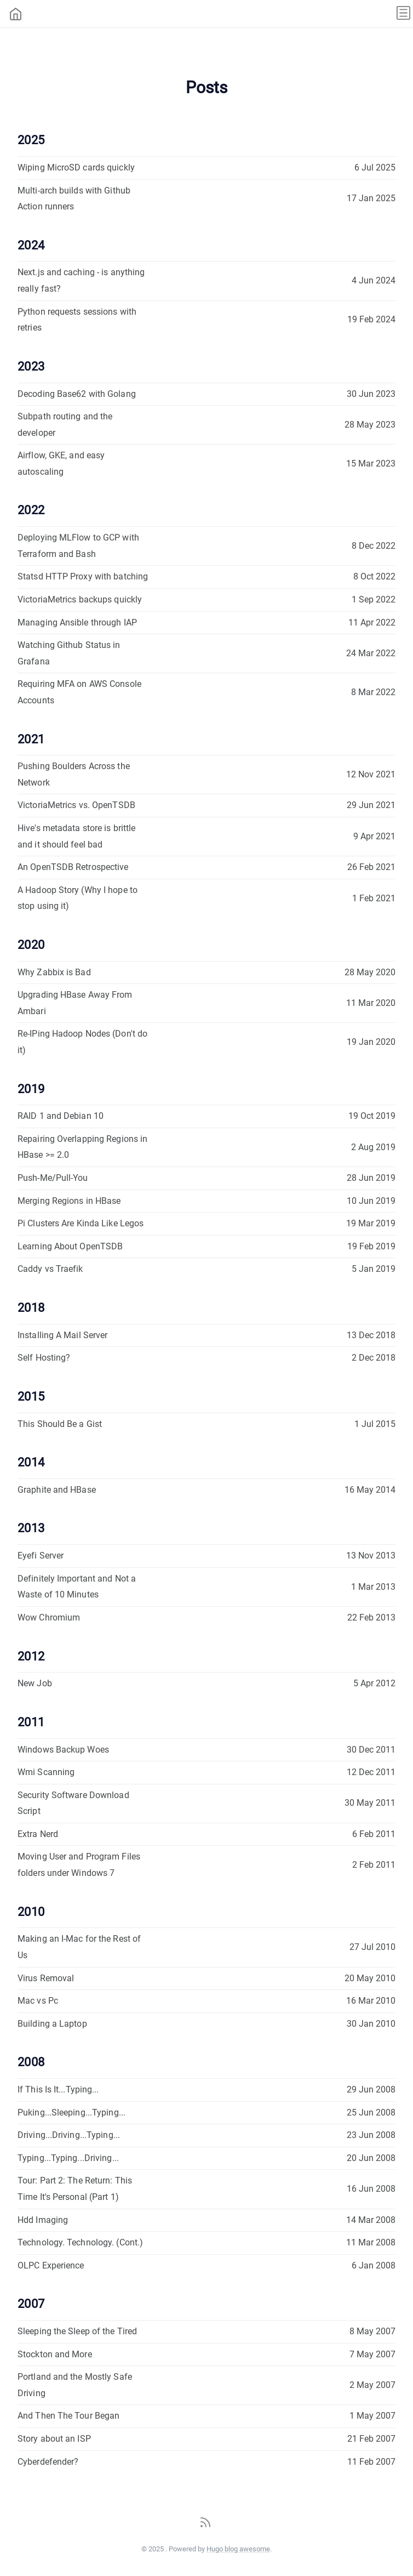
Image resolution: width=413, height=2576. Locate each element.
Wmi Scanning (46, 1772)
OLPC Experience (51, 2265)
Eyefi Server (41, 1555)
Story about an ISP (54, 2438)
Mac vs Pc (38, 2000)
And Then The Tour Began (68, 2415)
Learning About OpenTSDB (70, 1246)
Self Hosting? (44, 1357)
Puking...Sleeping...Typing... (71, 2112)
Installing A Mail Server (62, 1335)
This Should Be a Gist (60, 1424)
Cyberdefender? (48, 2461)
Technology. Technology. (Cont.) (80, 2242)
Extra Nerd (38, 1834)
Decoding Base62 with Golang (77, 394)
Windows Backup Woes (63, 1749)
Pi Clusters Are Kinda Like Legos (81, 1223)
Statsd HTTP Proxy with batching (83, 576)
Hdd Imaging (43, 2220)
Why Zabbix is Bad (54, 972)
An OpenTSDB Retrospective (73, 867)
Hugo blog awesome (238, 2549)
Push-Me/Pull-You (53, 1178)
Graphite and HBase (57, 1490)
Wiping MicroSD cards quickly (76, 167)
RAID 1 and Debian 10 (61, 1116)
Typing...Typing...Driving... (68, 2158)
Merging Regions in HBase (69, 1201)
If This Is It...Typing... (58, 2089)
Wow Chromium (49, 1617)
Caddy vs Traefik (50, 1269)
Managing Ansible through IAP (77, 622)
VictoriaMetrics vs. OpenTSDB (76, 805)
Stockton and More (55, 2354)
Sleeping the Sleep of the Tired (77, 2331)
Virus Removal (46, 1978)
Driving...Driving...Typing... (69, 2135)
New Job (35, 1683)
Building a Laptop (52, 2023)
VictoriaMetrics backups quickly (80, 599)
